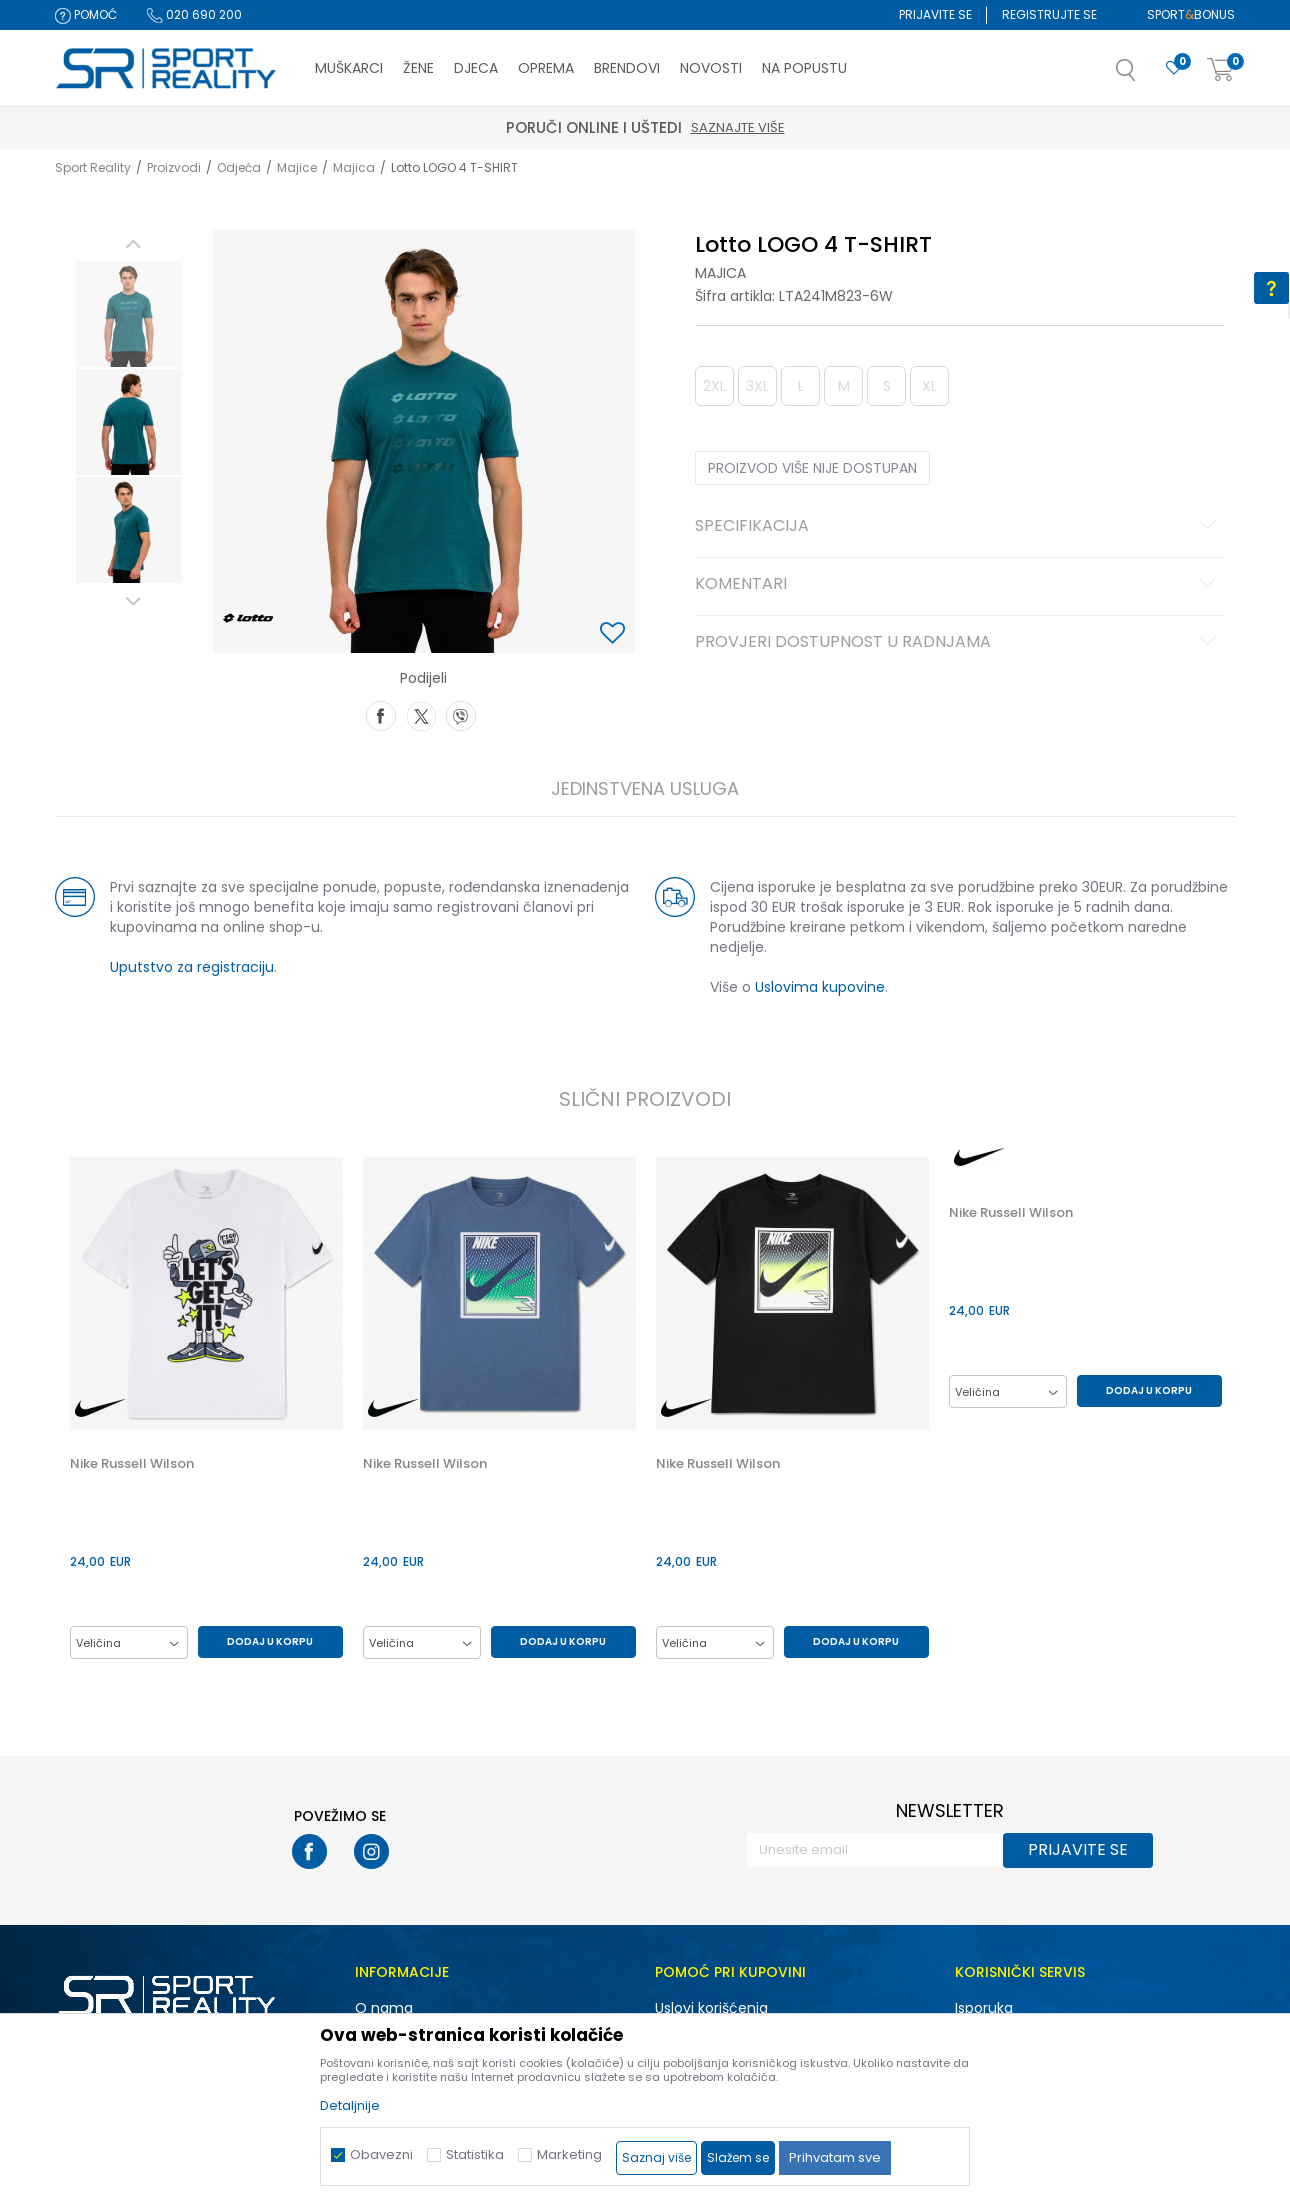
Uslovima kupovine (820, 987)
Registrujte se (1049, 14)
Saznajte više (738, 127)
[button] (1146, 76)
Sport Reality (93, 167)
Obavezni (381, 2154)
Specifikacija (958, 527)
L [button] (801, 386)
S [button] (887, 386)
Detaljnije (350, 2105)
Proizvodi (174, 167)
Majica (354, 167)
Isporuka (984, 2008)
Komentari (958, 585)
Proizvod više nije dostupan (812, 468)
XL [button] (929, 386)
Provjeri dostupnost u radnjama (958, 643)
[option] (129, 314)
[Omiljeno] (1174, 68)
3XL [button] (757, 386)
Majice (297, 167)
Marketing (569, 2154)
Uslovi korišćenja (711, 2008)
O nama (384, 2008)
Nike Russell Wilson (132, 1464)
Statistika (475, 2154)
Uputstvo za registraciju (192, 967)
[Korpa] (1221, 70)
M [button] (844, 386)
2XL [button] (714, 386)
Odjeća (239, 167)
